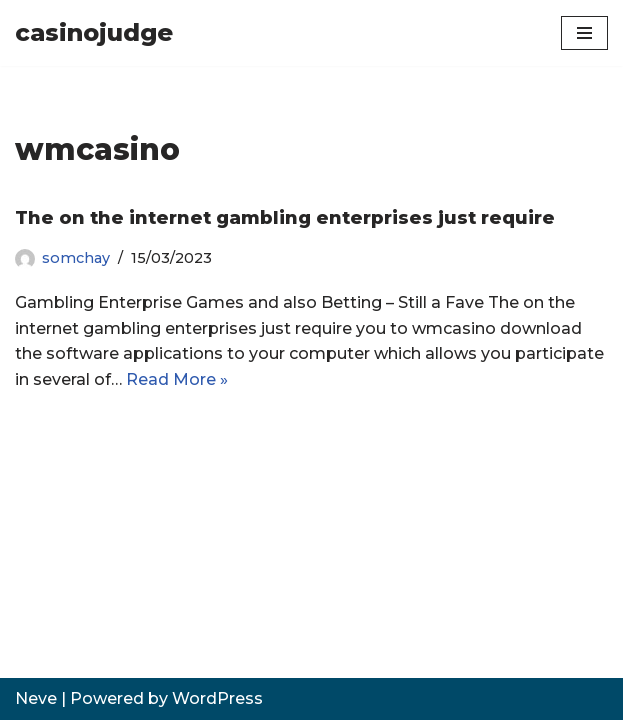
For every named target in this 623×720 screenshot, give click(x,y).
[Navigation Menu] (584, 33)
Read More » (177, 379)
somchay (76, 258)
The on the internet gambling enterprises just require (285, 218)
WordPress (217, 698)
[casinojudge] (94, 33)
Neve (36, 698)
